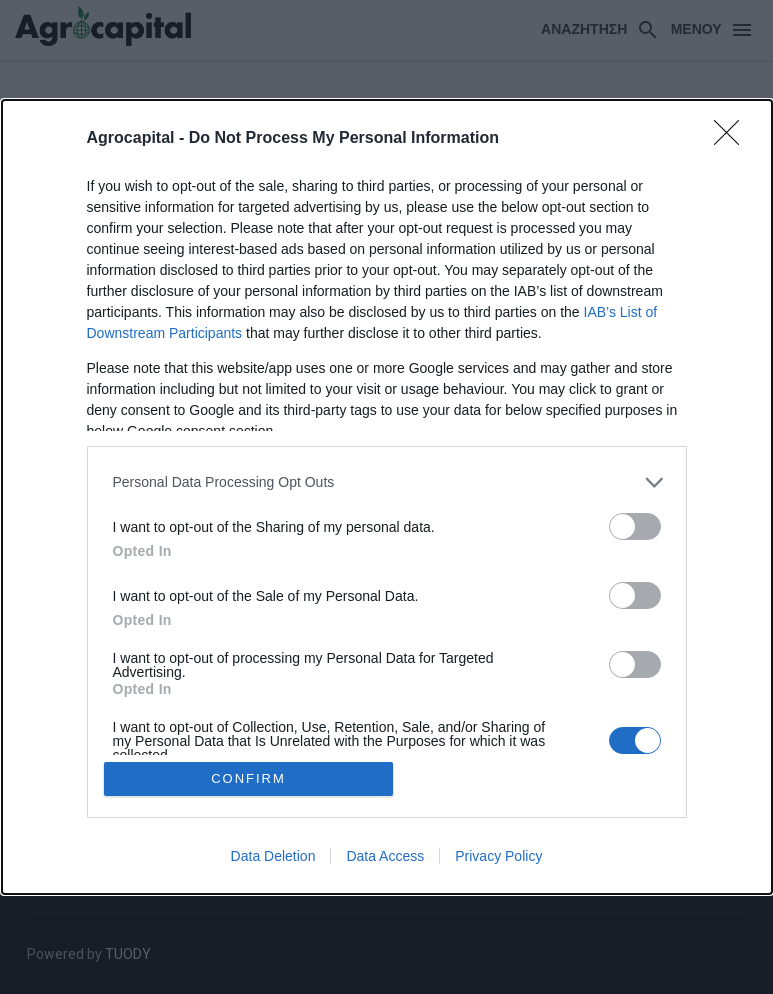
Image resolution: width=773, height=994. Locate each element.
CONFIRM (248, 778)
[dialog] (387, 497)
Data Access (385, 856)
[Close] (733, 139)
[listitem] (387, 482)
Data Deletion (273, 856)
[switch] (635, 526)
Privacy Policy (498, 856)
